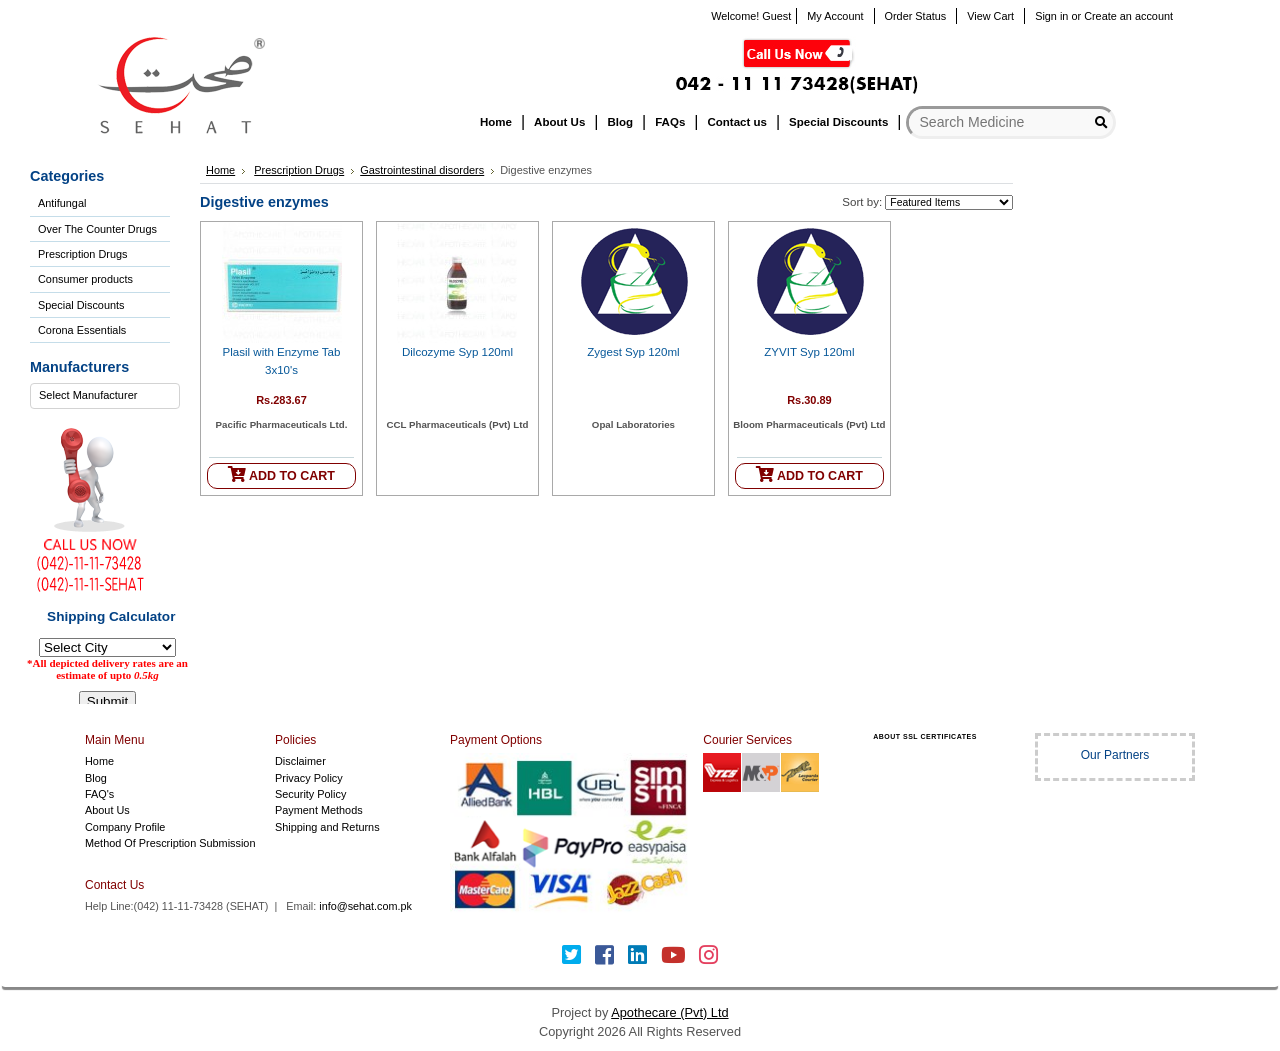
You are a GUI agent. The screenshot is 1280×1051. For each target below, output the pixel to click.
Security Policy (310, 794)
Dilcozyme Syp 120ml (457, 352)
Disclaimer (300, 761)
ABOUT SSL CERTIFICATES (925, 736)
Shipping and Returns (327, 827)
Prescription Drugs (82, 254)
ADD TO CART (281, 474)
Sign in (1051, 16)
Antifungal (62, 203)
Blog (96, 778)
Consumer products (85, 279)
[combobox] (105, 396)
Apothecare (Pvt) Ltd (669, 1012)
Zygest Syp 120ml (633, 352)
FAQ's (99, 794)
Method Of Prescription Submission (170, 843)
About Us (107, 810)
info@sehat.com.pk (365, 906)
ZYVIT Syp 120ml (809, 352)
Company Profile (125, 827)
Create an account (1128, 16)
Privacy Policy (309, 778)
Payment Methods (319, 810)
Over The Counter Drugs (97, 229)
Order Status (916, 16)
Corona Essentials (82, 330)
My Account (835, 16)
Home (220, 170)
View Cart (990, 16)
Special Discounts (81, 305)
